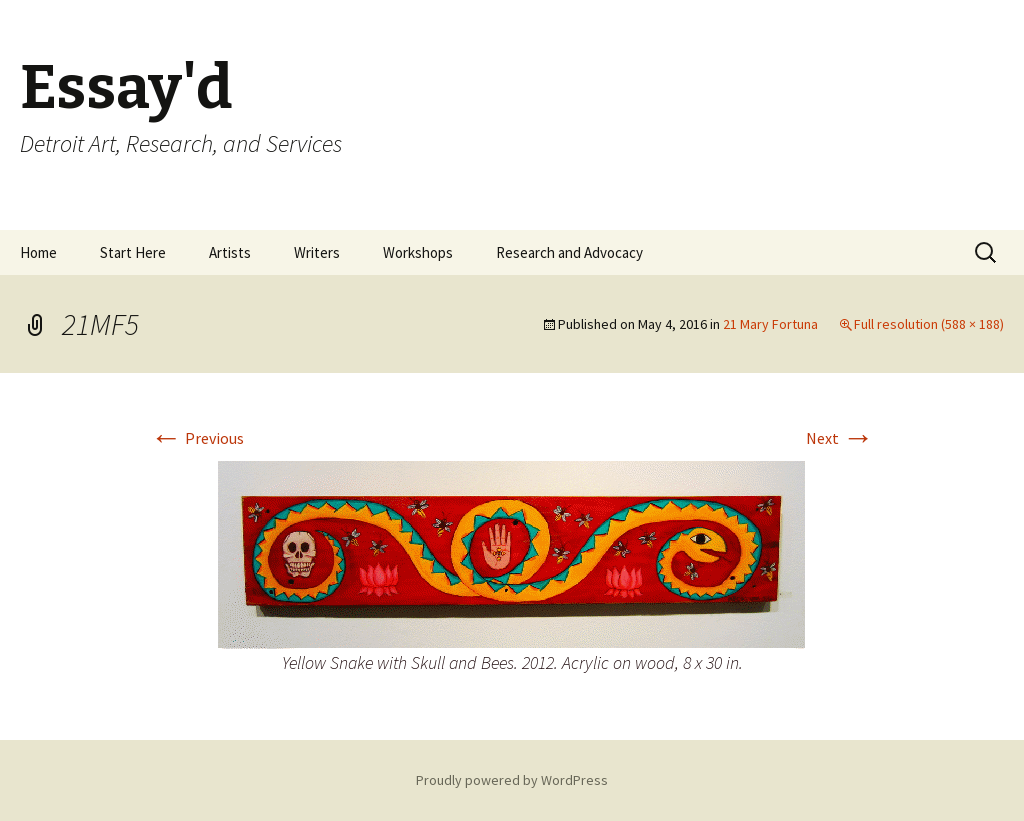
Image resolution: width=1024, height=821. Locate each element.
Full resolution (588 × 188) (929, 324)
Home (38, 252)
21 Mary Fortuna (770, 324)
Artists (230, 252)
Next (840, 438)
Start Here (133, 252)
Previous (197, 438)
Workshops (418, 252)
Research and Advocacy (569, 252)
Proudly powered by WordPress (512, 780)
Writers (317, 252)
